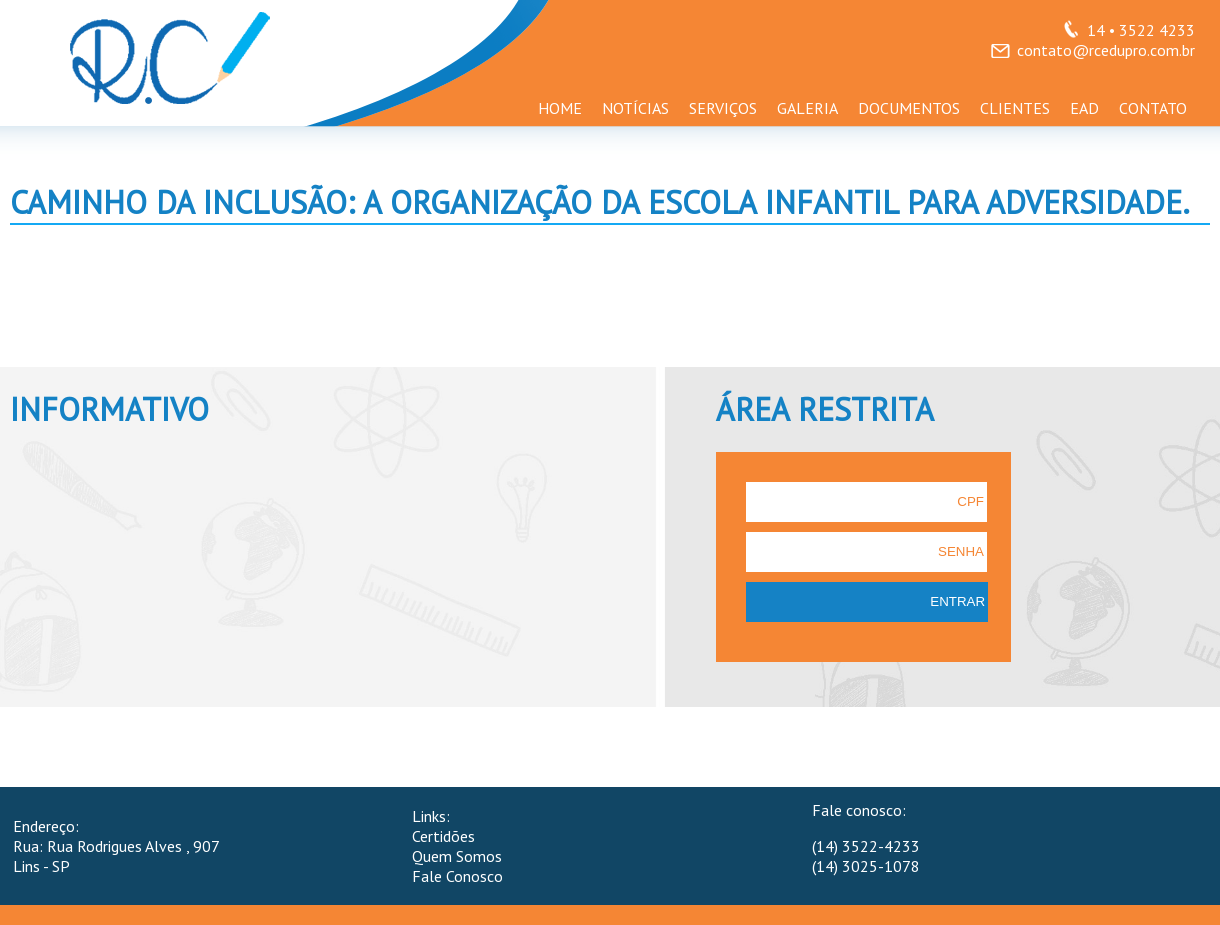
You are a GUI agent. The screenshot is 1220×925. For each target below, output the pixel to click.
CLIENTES (1015, 108)
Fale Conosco (457, 876)
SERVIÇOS (723, 108)
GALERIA (807, 108)
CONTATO (1153, 108)
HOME (560, 108)
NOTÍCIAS (635, 108)
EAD (1084, 108)
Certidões (443, 836)
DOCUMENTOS (909, 108)
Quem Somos (457, 856)
